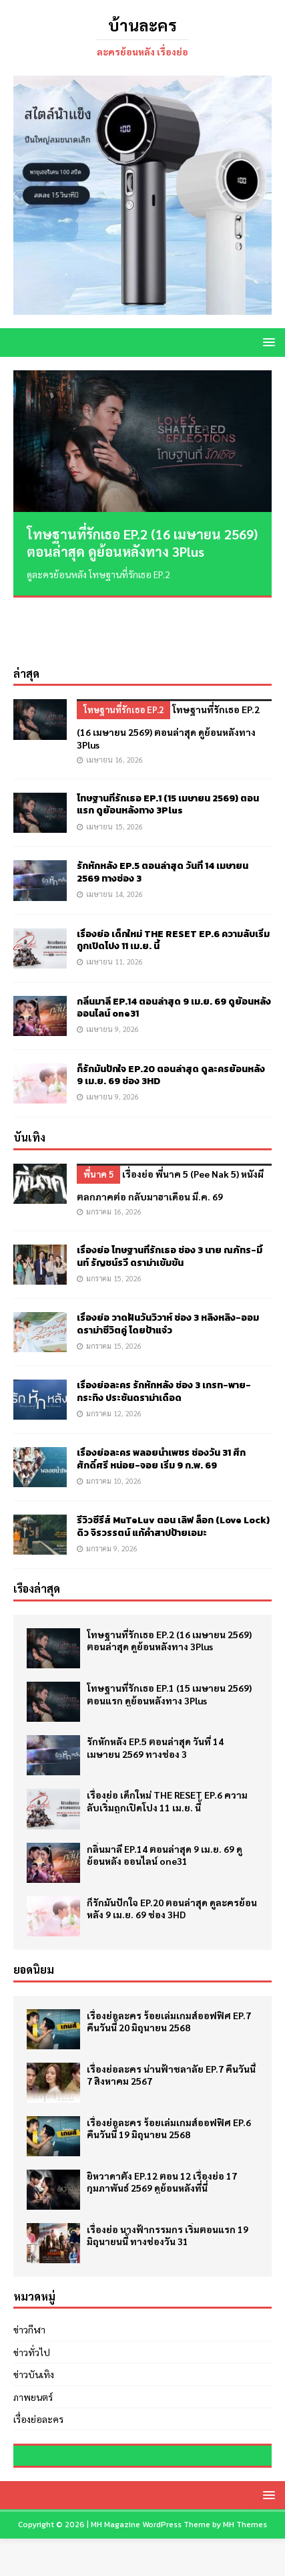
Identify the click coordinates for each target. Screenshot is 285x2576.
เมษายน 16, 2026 (114, 703)
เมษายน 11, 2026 (114, 905)
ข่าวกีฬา (29, 2273)
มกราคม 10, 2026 (113, 1425)
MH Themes (245, 2563)
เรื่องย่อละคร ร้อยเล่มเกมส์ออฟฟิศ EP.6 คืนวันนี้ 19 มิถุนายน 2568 (169, 2071)
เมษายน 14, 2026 (114, 838)
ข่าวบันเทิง (33, 2318)
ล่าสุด (26, 617)
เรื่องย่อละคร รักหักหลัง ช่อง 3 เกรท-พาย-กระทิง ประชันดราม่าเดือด (164, 1335)
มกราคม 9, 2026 (111, 1492)
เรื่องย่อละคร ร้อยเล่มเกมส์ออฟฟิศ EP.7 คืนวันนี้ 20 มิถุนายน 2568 (169, 1964)
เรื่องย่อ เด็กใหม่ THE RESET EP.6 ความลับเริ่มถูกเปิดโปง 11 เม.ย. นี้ (173, 884)
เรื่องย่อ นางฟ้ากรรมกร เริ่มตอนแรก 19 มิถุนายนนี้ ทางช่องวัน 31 (167, 2178)
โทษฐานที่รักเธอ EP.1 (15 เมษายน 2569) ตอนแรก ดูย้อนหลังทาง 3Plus (168, 748)
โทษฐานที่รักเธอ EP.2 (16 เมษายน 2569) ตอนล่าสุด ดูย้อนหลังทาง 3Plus (142, 542)
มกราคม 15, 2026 (113, 1222)
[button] (267, 342)
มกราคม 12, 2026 (113, 1357)
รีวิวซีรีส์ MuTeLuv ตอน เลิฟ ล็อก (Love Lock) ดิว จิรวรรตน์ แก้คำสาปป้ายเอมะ (173, 1470)
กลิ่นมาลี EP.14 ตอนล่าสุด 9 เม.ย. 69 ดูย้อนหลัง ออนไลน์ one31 (174, 951)
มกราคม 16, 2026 (113, 1155)
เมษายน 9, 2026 (112, 973)
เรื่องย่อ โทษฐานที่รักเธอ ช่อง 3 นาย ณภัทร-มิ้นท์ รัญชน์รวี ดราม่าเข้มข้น (169, 1200)
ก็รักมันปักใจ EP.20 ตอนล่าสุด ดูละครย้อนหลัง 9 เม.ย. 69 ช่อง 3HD (171, 1019)
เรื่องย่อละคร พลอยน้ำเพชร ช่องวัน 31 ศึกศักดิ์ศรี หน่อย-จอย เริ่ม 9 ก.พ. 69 (161, 1403)
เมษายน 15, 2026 (114, 770)
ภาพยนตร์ (33, 2340)
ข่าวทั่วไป (31, 2295)
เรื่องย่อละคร (38, 2362)
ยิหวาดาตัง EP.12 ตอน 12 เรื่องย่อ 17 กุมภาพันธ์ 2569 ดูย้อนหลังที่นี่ (162, 2125)
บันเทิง (29, 1081)
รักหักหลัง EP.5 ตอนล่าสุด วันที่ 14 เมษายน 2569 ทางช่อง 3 (162, 816)
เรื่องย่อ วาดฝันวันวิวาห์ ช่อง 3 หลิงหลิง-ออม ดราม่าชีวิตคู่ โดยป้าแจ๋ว (168, 1268)
